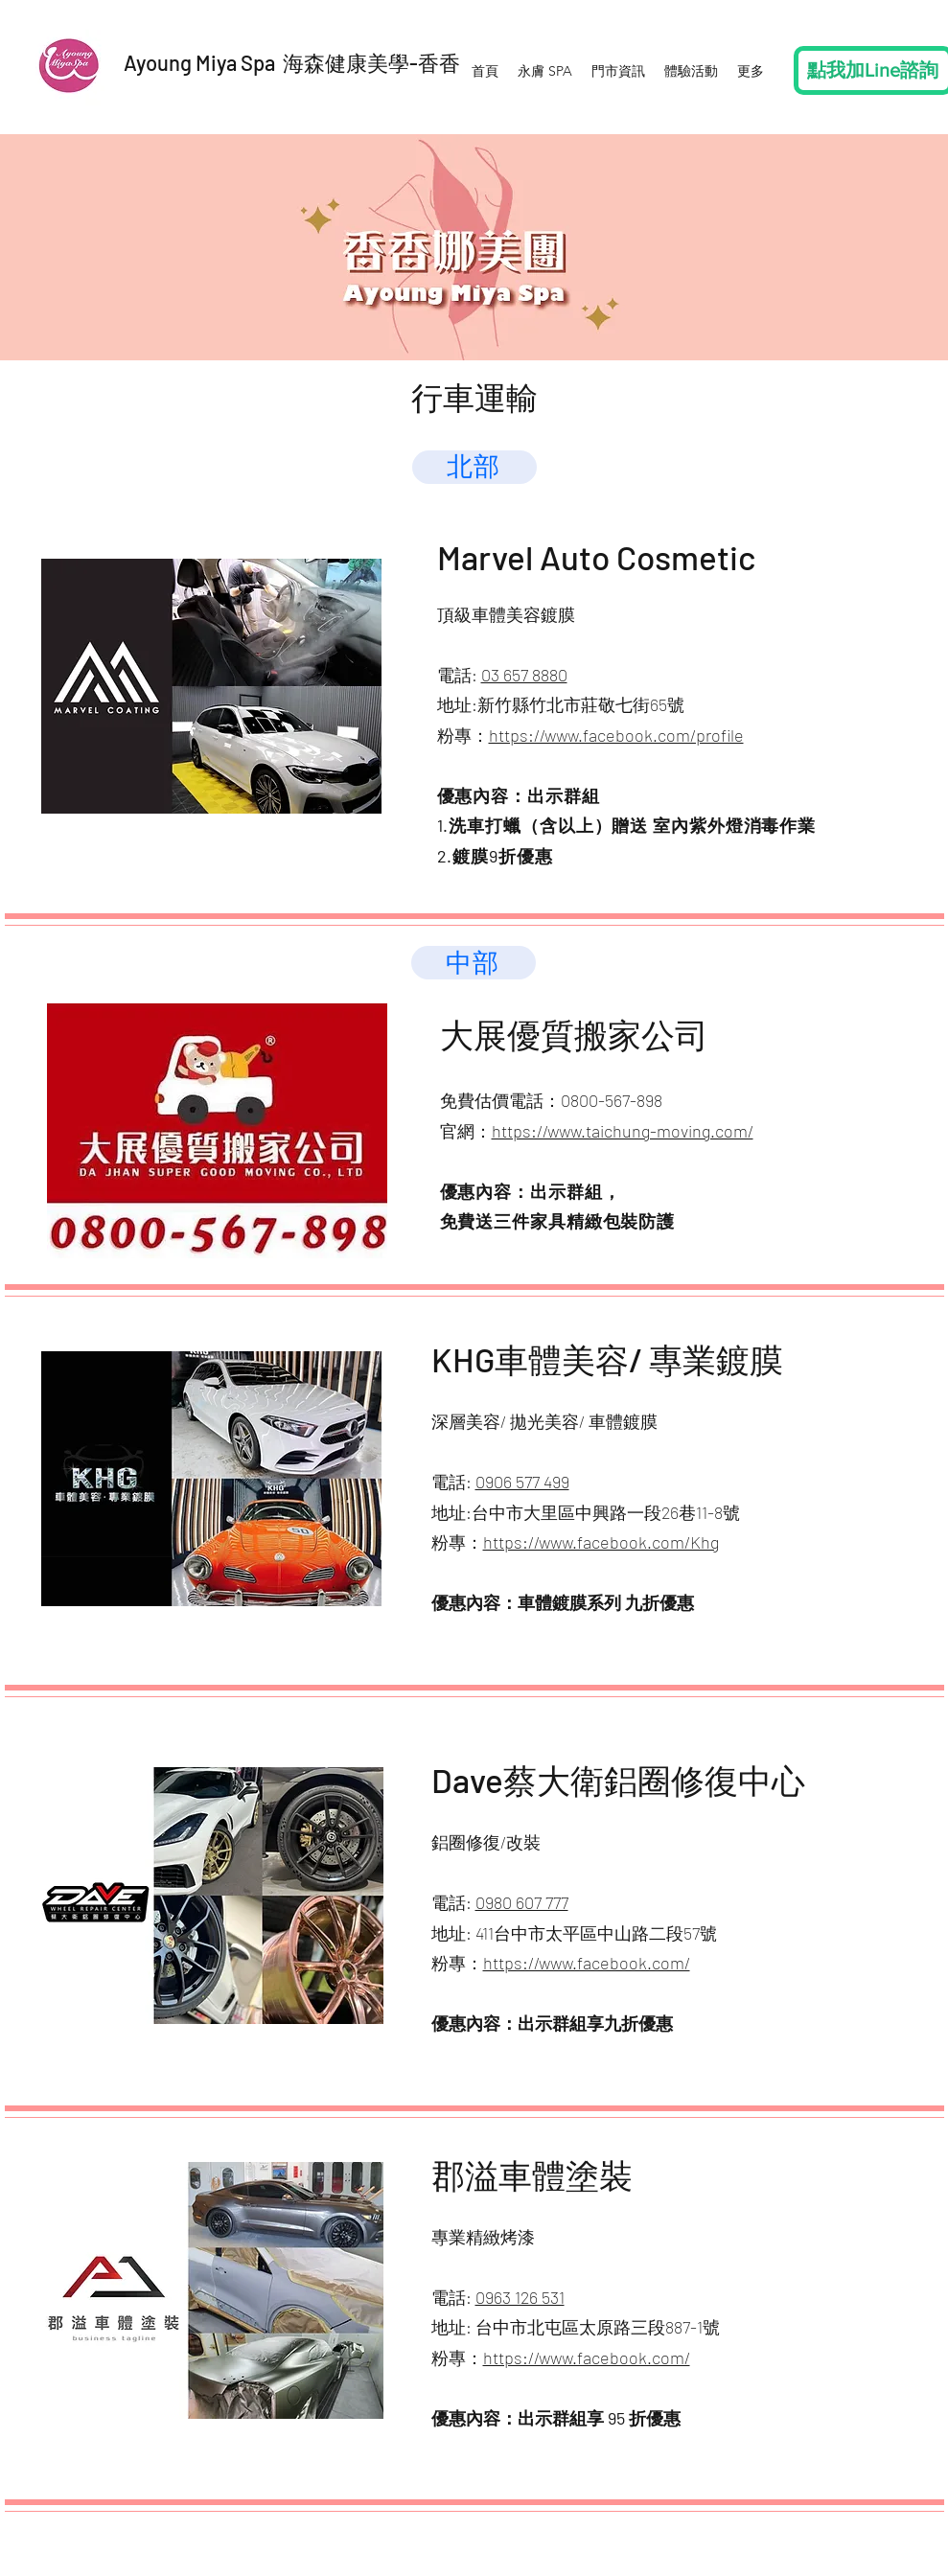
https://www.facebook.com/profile (616, 735)
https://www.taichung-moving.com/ (622, 1130)
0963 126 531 (520, 2297)
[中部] (473, 962)
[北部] (474, 467)
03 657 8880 (524, 674)
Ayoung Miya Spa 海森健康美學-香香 (292, 62)
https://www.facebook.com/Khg (601, 1541)
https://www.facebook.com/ (586, 1962)
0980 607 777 (521, 1902)
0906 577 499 (522, 1481)
